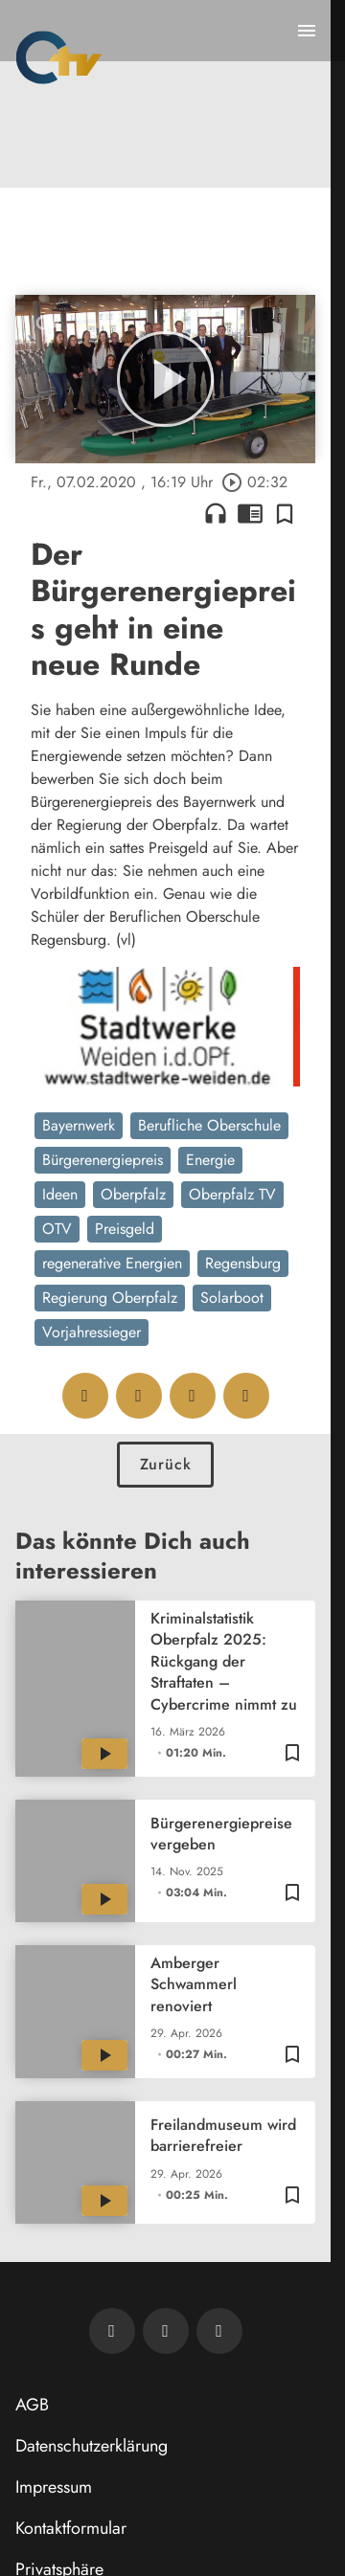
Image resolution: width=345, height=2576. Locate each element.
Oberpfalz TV (232, 1194)
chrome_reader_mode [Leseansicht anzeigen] (250, 513)
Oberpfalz (133, 1194)
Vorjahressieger (91, 1332)
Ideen (60, 1194)
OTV (57, 1229)
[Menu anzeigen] (307, 31)
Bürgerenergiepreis (102, 1160)
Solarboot (232, 1298)
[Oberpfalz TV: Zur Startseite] (59, 57)
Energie (210, 1160)
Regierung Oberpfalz (109, 1298)
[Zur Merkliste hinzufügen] (284, 513)
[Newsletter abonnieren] (112, 2331)
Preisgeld (124, 1229)
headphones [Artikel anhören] (215, 513)
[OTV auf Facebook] (166, 2331)
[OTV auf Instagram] (219, 2331)
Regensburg (243, 1263)
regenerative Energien (112, 1263)
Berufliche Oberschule (209, 1125)
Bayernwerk (78, 1125)
